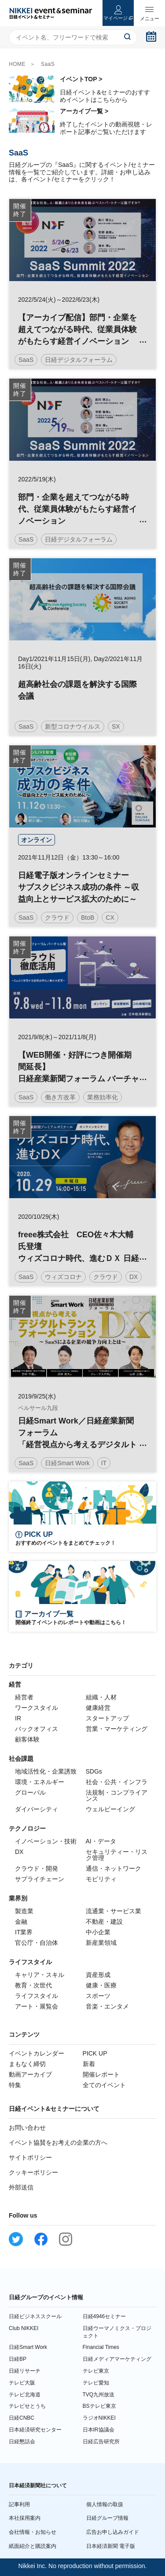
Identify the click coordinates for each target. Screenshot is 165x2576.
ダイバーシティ (36, 1809)
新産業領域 (101, 1942)
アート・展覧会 (36, 2006)
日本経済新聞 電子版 (110, 2546)
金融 (21, 1921)
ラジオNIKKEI (99, 2418)
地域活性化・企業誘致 (46, 1771)
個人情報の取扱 (104, 2504)
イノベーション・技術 (46, 1841)
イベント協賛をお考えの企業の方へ (58, 2142)
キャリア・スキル (39, 1974)
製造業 (24, 1911)
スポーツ (98, 1995)
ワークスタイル (36, 1707)
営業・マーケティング (116, 1728)
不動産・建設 (104, 1921)
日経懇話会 (22, 2442)
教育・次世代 (33, 1985)
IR (18, 1718)
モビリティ (101, 1878)
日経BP (17, 2359)
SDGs (94, 1771)
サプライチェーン (39, 1878)
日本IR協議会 (98, 2430)
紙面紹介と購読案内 (32, 2546)
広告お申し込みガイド (112, 2532)
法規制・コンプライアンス (116, 1795)
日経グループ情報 (107, 2518)
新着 (89, 2063)
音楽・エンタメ (107, 2006)
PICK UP (95, 2053)
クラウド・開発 (36, 1868)
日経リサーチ (24, 2371)
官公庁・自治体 (36, 1942)
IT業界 (24, 1932)
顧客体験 (27, 1739)
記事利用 (19, 2504)
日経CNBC (21, 2418)
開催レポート (101, 2074)
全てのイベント (104, 2084)
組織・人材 (101, 1697)
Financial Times (101, 2347)
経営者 (24, 1697)
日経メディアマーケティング (117, 2359)
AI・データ (101, 1841)
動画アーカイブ (30, 2074)
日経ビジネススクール (35, 2316)
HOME (17, 64)
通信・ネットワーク (113, 1868)
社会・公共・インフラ (116, 1781)
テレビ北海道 (24, 2395)
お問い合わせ (27, 2127)
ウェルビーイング (110, 1809)
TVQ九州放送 (99, 2395)
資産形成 (98, 1974)
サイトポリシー (30, 2157)
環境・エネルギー (39, 1781)
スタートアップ (107, 1718)
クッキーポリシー (33, 2172)
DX (19, 1851)
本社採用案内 (24, 2518)
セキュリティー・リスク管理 (116, 1854)
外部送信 (21, 2187)
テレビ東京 (96, 2371)
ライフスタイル (36, 1995)
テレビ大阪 (22, 2383)
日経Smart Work (28, 2347)
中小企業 (98, 1932)
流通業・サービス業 (113, 1911)
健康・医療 (101, 1985)
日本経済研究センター (35, 2430)
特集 (15, 2084)
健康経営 (98, 1707)
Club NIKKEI (23, 2328)
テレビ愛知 (96, 2383)
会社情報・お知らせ (32, 2532)
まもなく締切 (27, 2063)
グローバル (30, 1792)
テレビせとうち (27, 2406)
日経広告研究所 (101, 2442)
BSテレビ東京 (99, 2406)
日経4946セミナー (104, 2316)
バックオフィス (36, 1728)
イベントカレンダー (36, 2053)
